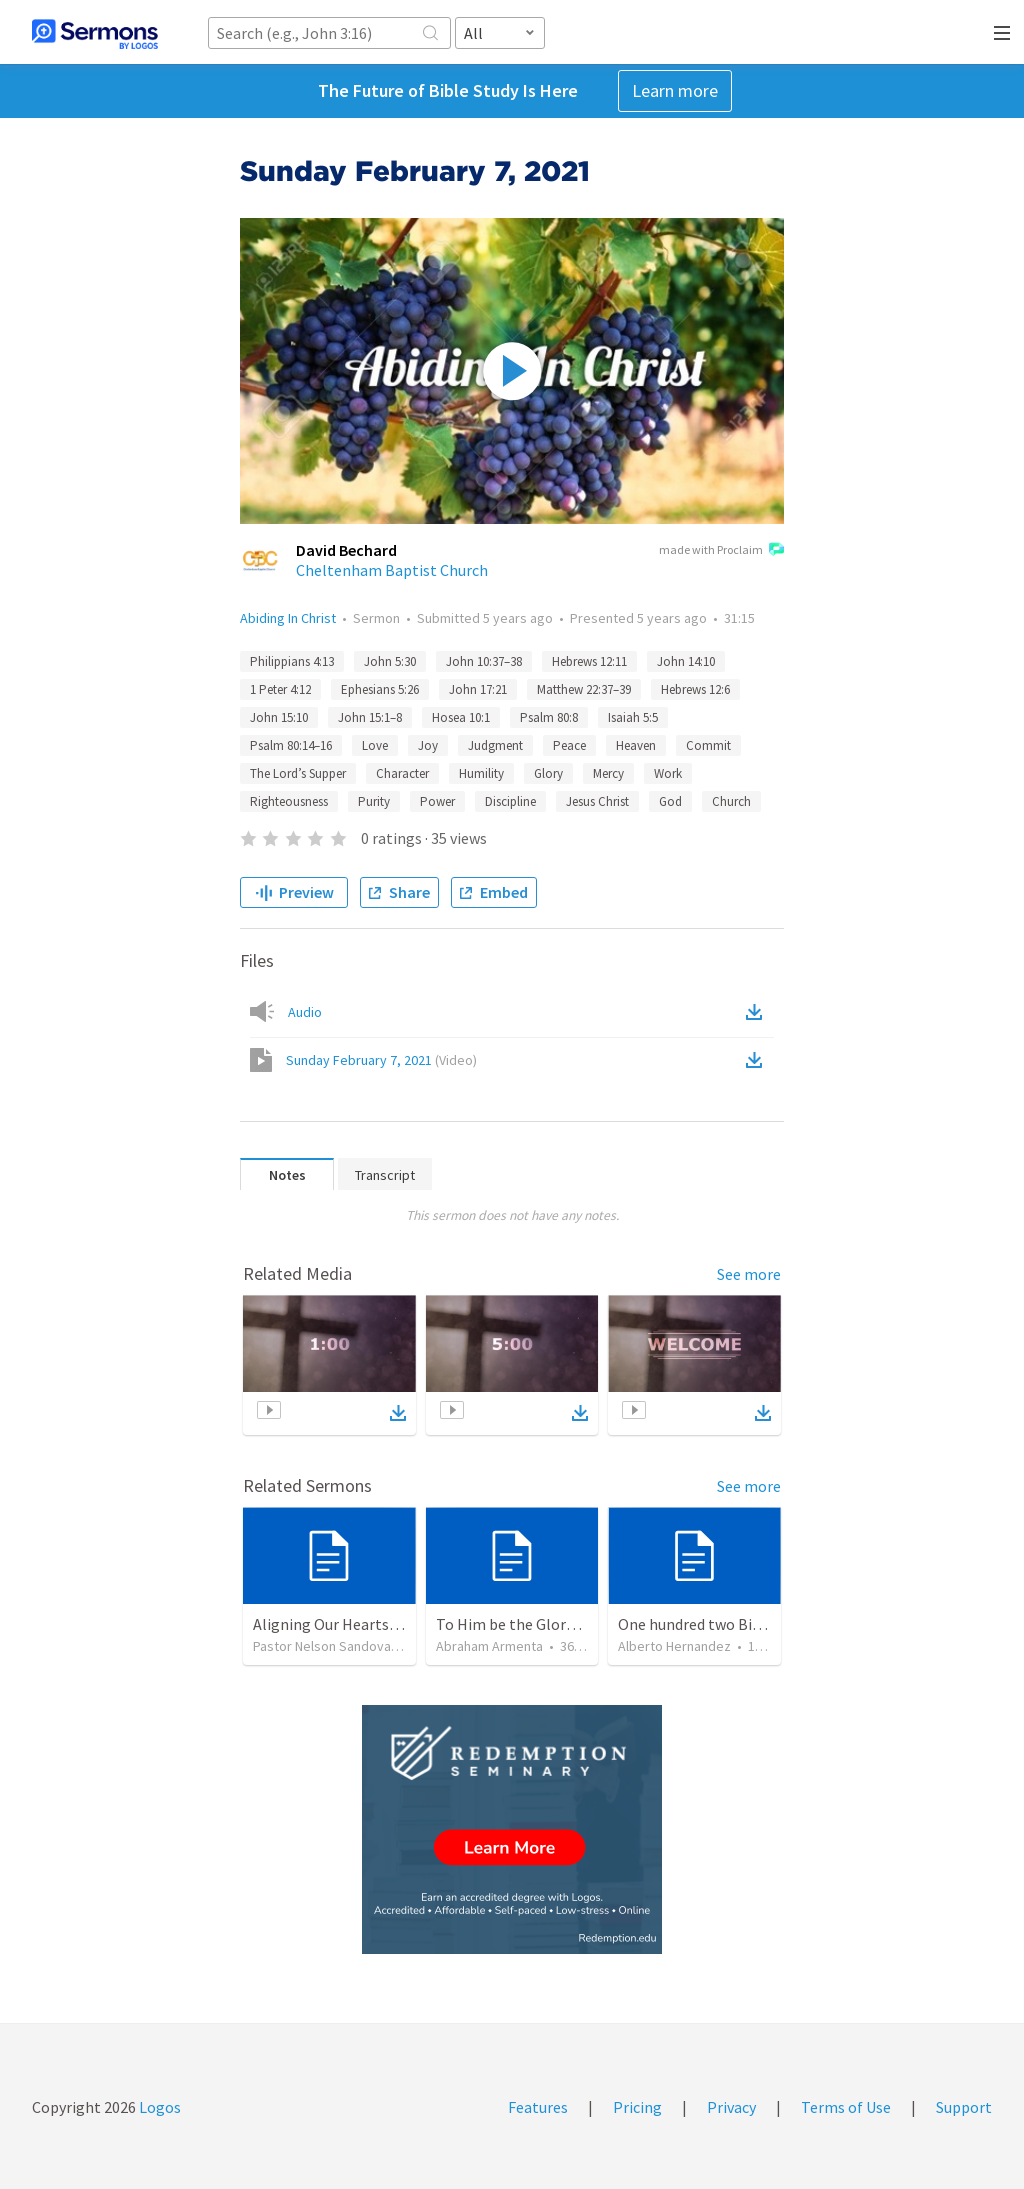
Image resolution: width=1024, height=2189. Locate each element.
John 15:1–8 (370, 717)
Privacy (731, 2107)
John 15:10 (279, 717)
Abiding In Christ (288, 618)
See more (749, 1274)
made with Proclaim (721, 551)
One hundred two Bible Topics (720, 1624)
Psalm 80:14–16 (291, 745)
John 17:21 (478, 689)
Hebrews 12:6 (695, 689)
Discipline (510, 801)
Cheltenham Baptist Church (392, 570)
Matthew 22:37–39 (584, 689)
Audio (305, 1012)
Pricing (637, 2107)
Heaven (636, 745)
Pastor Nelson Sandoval (323, 1646)
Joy (428, 745)
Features (538, 2107)
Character (402, 773)
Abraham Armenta (489, 1646)
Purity (374, 801)
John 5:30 (390, 661)
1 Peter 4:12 (280, 689)
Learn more (675, 90)
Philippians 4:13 (292, 661)
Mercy (608, 773)
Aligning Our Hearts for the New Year (378, 1624)
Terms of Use (846, 2107)
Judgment (495, 745)
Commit (708, 745)
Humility (481, 773)
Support (964, 2107)
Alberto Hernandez (674, 1646)
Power (437, 801)
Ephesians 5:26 (380, 689)
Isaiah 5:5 (633, 717)
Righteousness (289, 801)
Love (375, 745)
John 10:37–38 (484, 661)
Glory (548, 773)
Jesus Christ (597, 801)
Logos (158, 2107)
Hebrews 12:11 (589, 661)
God (670, 801)
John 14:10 (686, 661)
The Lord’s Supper (298, 773)
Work (668, 773)
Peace (569, 745)
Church (731, 801)
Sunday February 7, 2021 (381, 1060)
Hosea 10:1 (461, 717)
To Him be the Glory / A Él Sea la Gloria (567, 1624)
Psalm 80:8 (549, 717)
